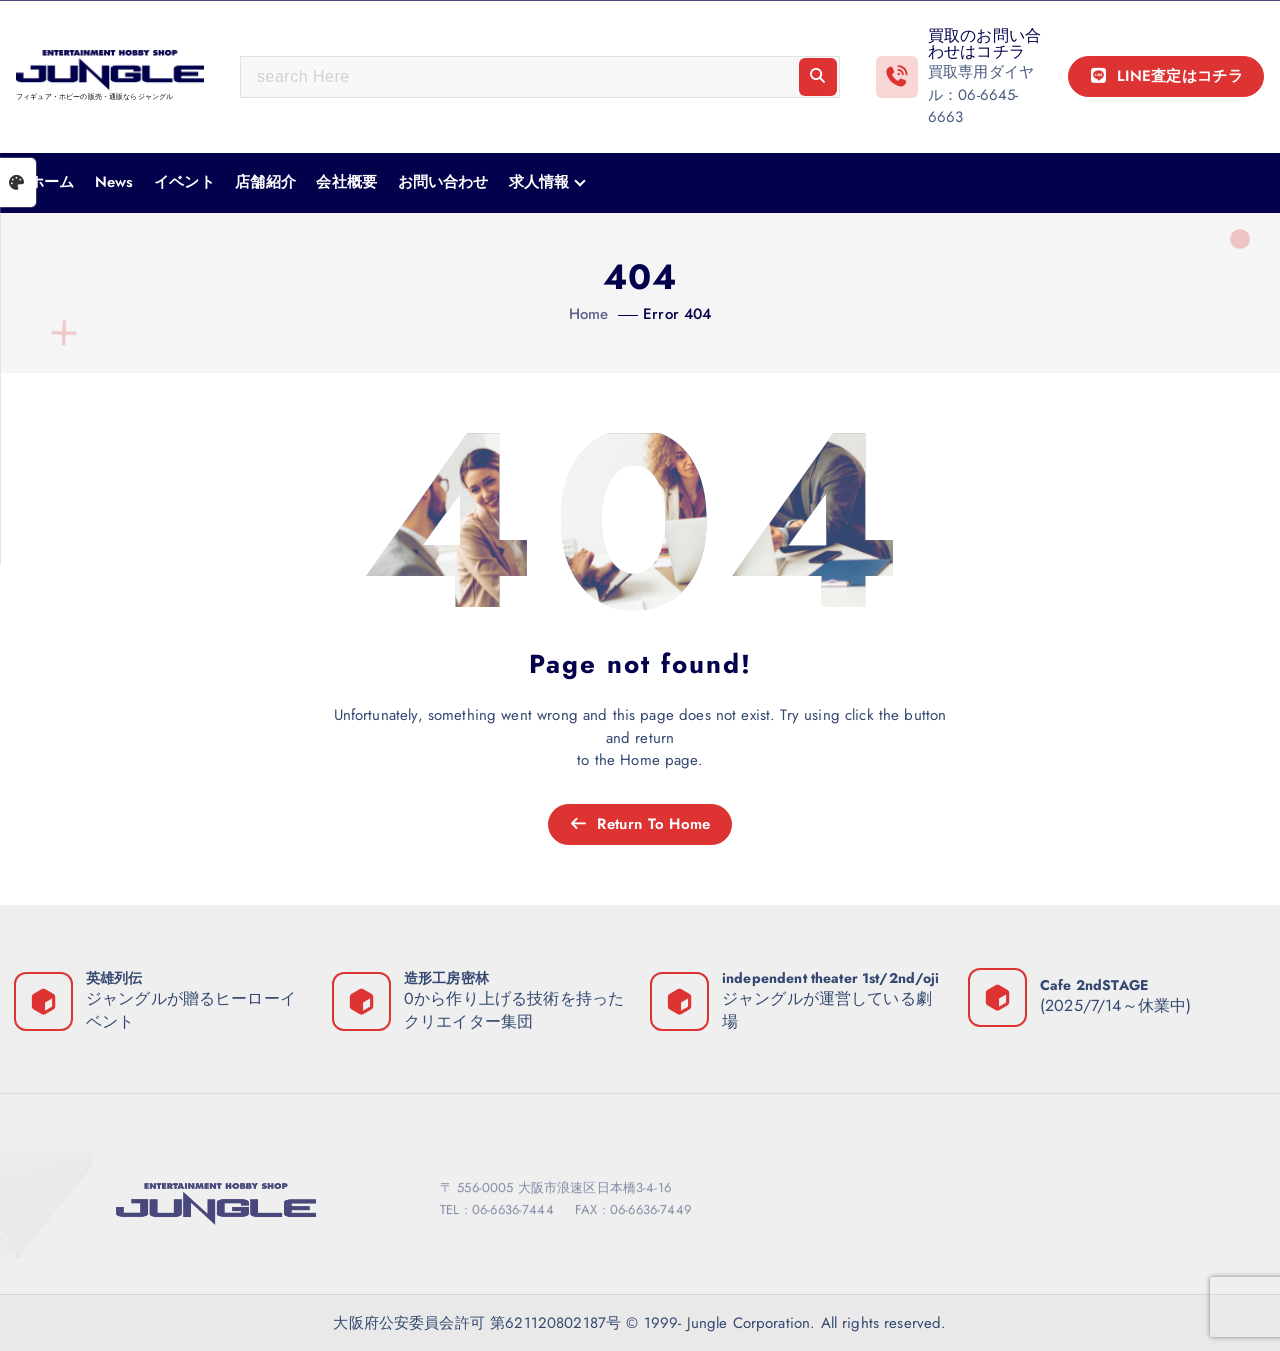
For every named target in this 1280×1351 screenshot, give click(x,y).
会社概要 (346, 182)
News (114, 182)
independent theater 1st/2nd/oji (831, 978)
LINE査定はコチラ (1166, 76)
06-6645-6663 (973, 106)
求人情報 (539, 182)
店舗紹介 (265, 182)
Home (589, 314)
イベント (184, 182)
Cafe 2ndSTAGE (1094, 985)
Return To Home (639, 824)
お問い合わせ (443, 182)
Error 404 (677, 314)
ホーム (51, 182)
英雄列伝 (114, 978)
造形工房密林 (446, 978)
